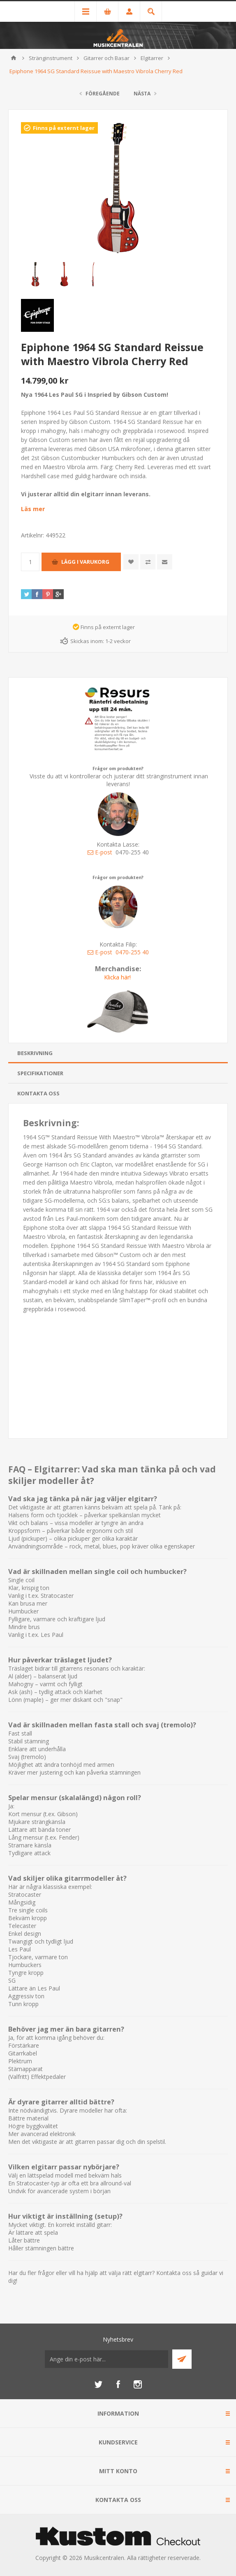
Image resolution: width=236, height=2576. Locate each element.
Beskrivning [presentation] (35, 1053)
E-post (100, 852)
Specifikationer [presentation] (40, 1073)
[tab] (118, 1053)
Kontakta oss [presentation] (38, 1093)
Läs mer (33, 509)
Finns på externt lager (64, 128)
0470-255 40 (132, 952)
